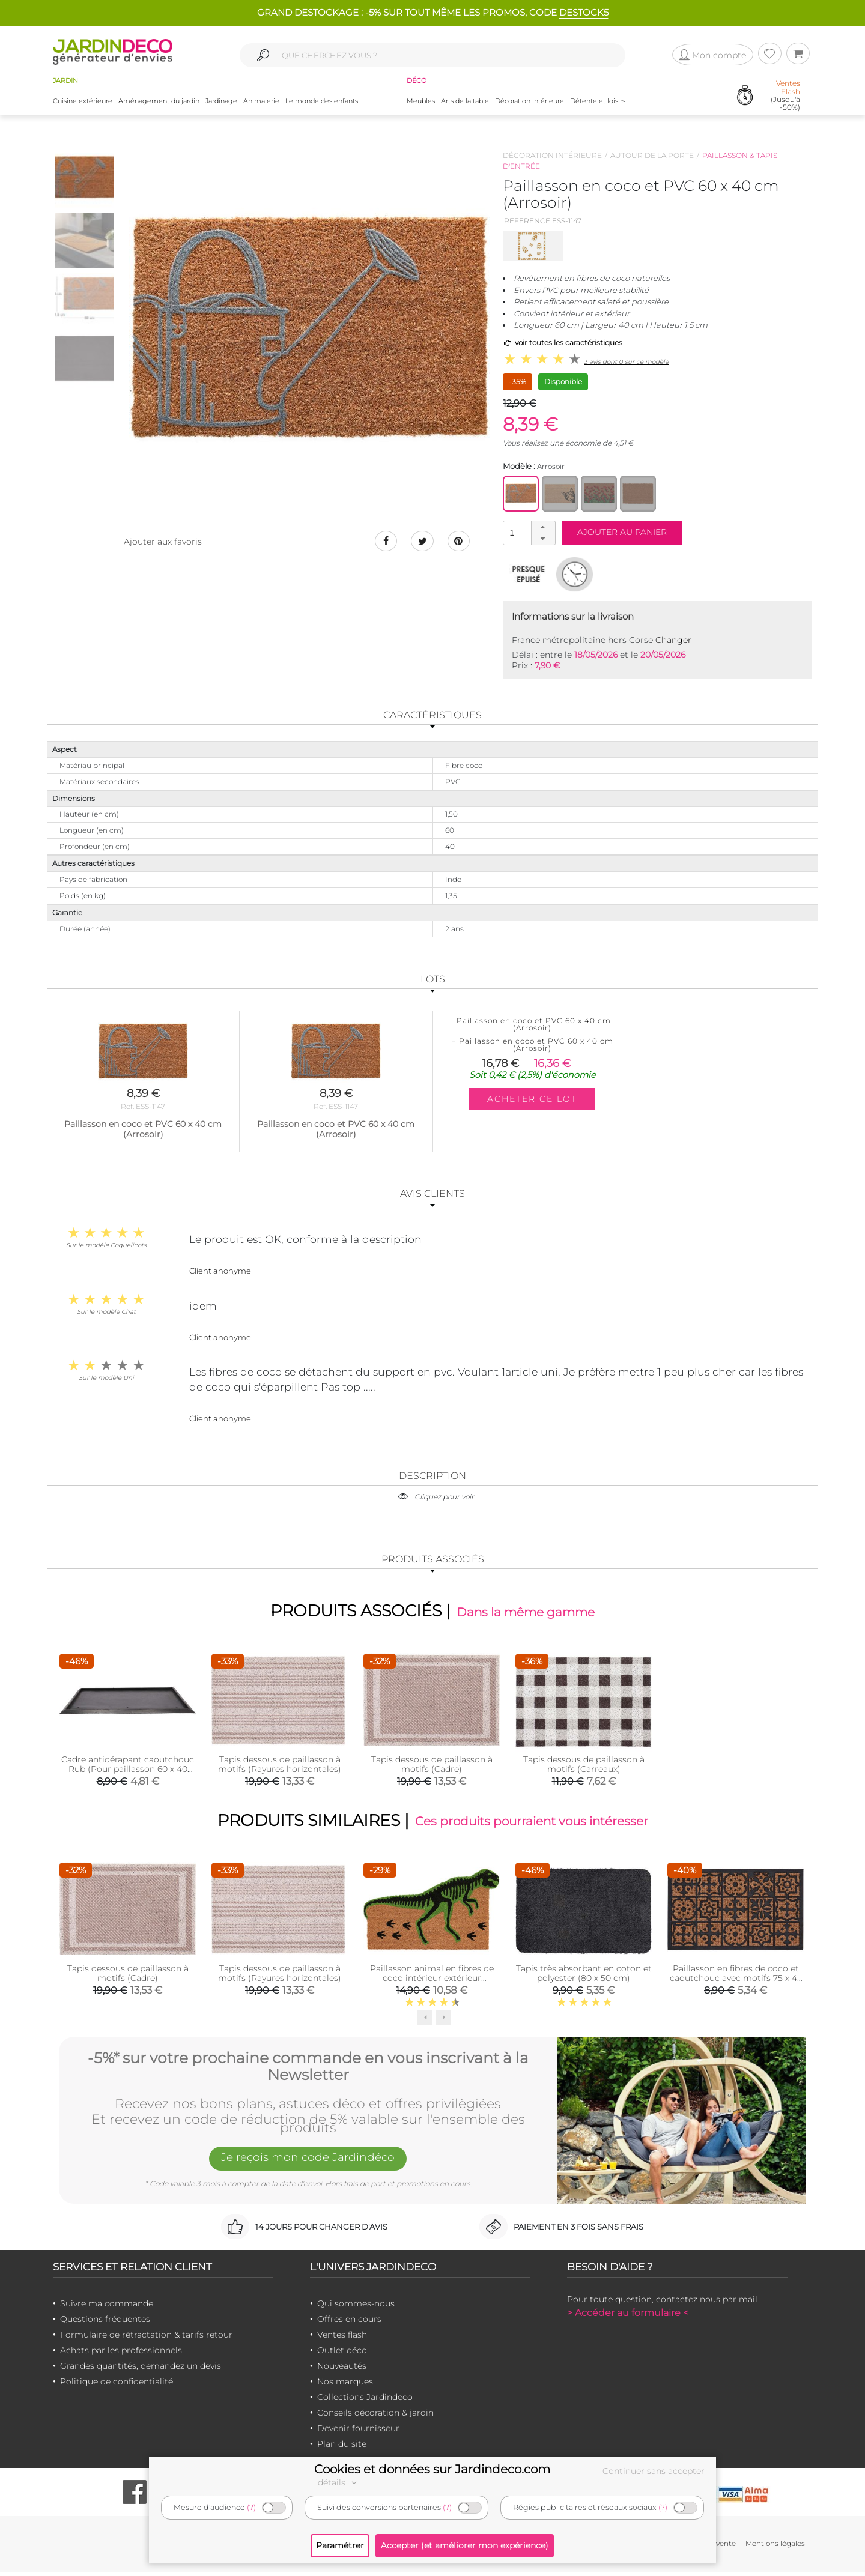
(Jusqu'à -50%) (785, 102)
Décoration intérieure (529, 107)
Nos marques (345, 2386)
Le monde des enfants (321, 107)
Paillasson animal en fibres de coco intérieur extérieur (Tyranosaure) (432, 1982)
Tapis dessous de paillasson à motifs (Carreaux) (584, 1766)
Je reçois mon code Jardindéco (308, 2163)
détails (339, 2482)
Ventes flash (342, 2339)
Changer (673, 640)
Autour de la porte (652, 155)
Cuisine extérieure (82, 107)
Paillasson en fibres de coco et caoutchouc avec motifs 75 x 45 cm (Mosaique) (736, 1982)
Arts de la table (465, 107)
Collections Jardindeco (365, 2401)
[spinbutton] (528, 532)
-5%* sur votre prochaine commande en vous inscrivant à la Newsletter (308, 2069)
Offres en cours (349, 2323)
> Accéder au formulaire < (627, 2317)
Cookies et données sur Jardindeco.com (432, 2469)
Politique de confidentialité (116, 2386)
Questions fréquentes (105, 2323)
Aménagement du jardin (158, 107)
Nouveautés (341, 2370)
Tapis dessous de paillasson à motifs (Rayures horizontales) (279, 1766)
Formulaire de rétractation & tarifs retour (146, 2339)
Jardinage (221, 107)
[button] (543, 527)
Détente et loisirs (597, 107)
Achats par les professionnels (121, 2355)
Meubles (421, 107)
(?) (251, 2507)
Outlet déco (342, 2355)
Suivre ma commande (106, 2308)
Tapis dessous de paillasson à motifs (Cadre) (432, 1766)
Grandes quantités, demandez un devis (140, 2370)
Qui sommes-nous (356, 2308)
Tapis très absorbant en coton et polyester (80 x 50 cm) (584, 1977)
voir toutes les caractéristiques (562, 342)
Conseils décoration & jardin (375, 2417)
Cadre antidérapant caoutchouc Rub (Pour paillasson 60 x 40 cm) (127, 1771)
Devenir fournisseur (358, 2433)
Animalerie (261, 107)
